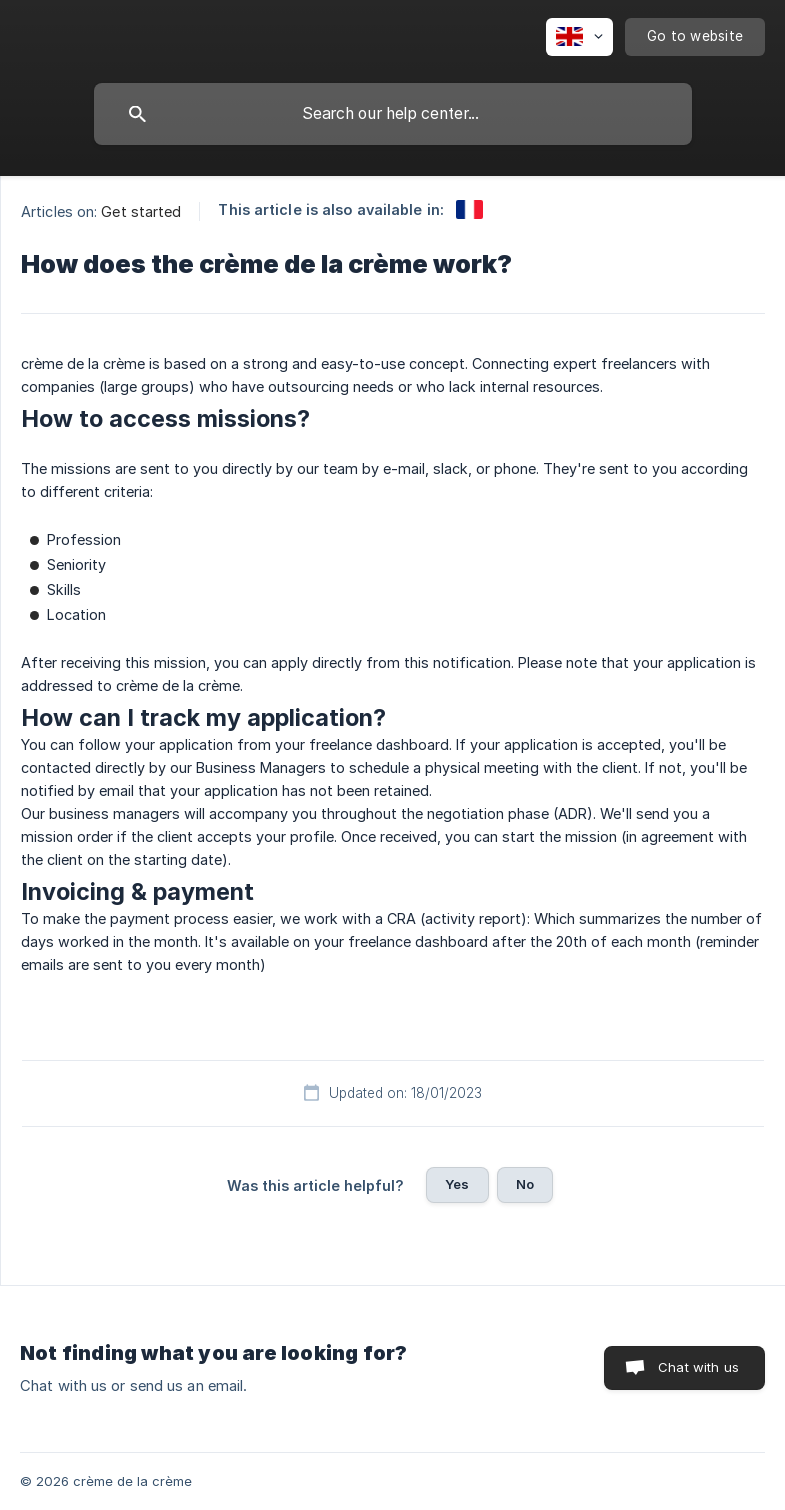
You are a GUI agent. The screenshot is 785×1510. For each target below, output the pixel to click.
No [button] (525, 1184)
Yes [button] (457, 1184)
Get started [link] (141, 211)
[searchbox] (393, 114)
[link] (469, 209)
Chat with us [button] (698, 1367)
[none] (579, 37)
